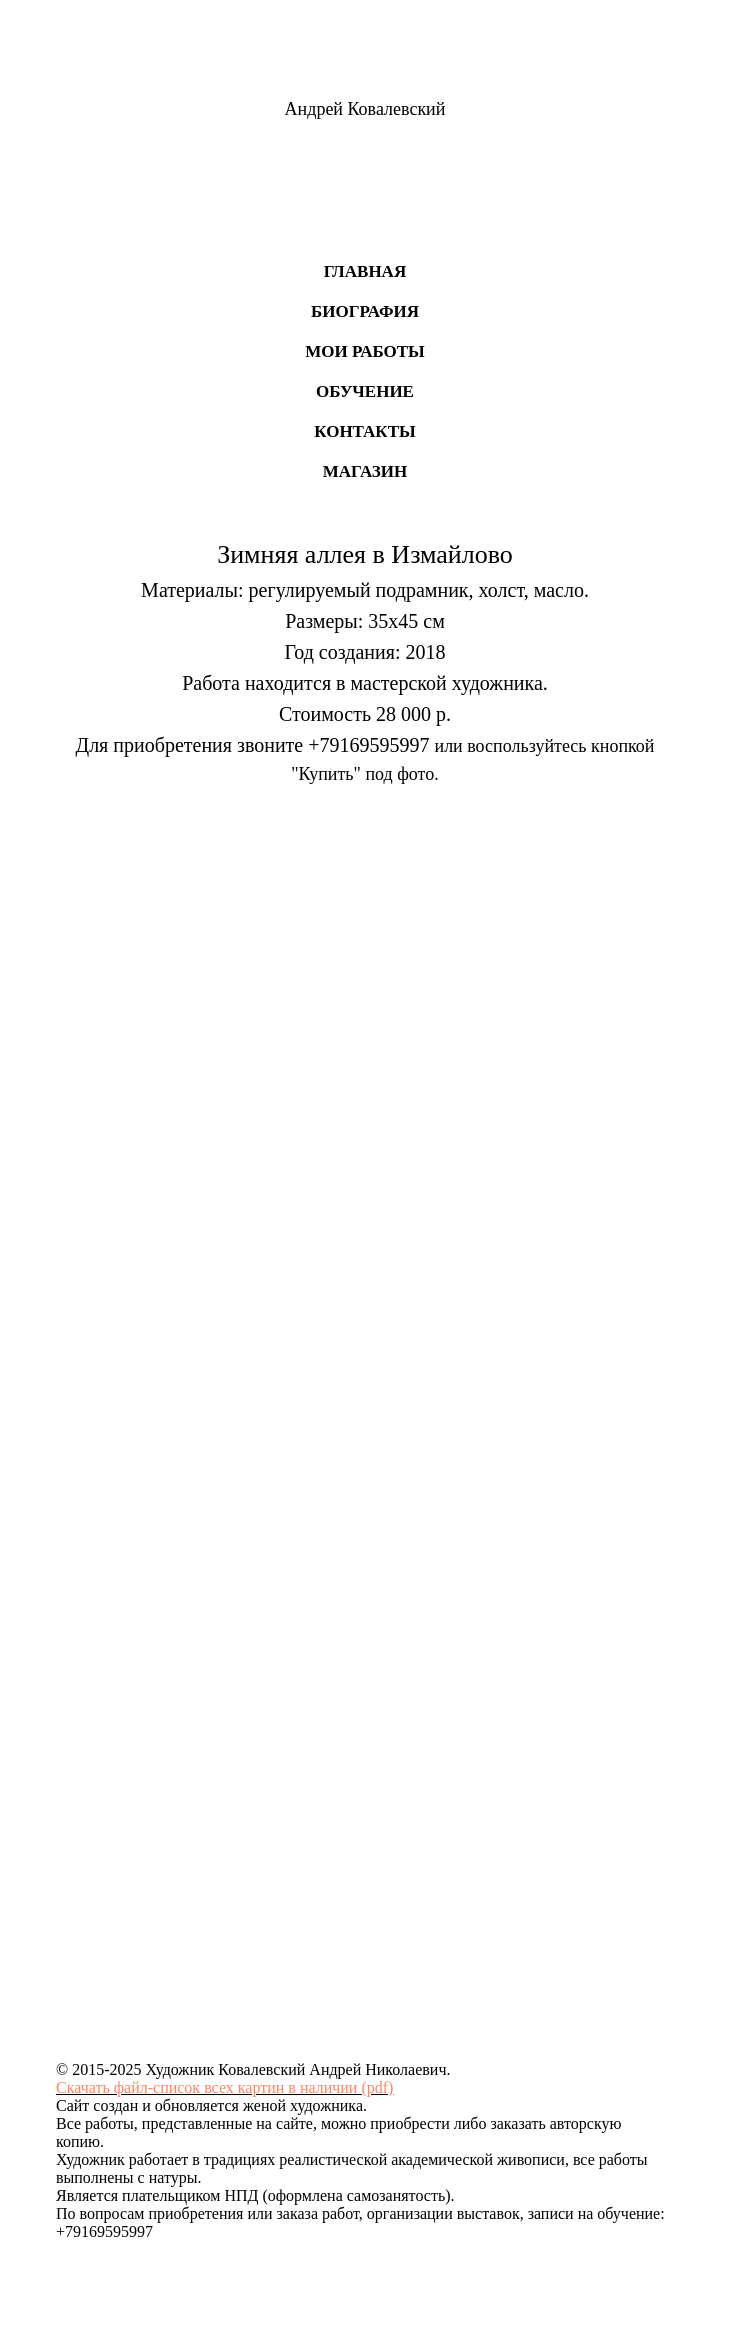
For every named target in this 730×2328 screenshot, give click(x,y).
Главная (365, 271)
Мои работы (365, 351)
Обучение (365, 391)
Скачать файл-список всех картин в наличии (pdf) (224, 2087)
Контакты (364, 431)
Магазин (365, 471)
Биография (365, 311)
